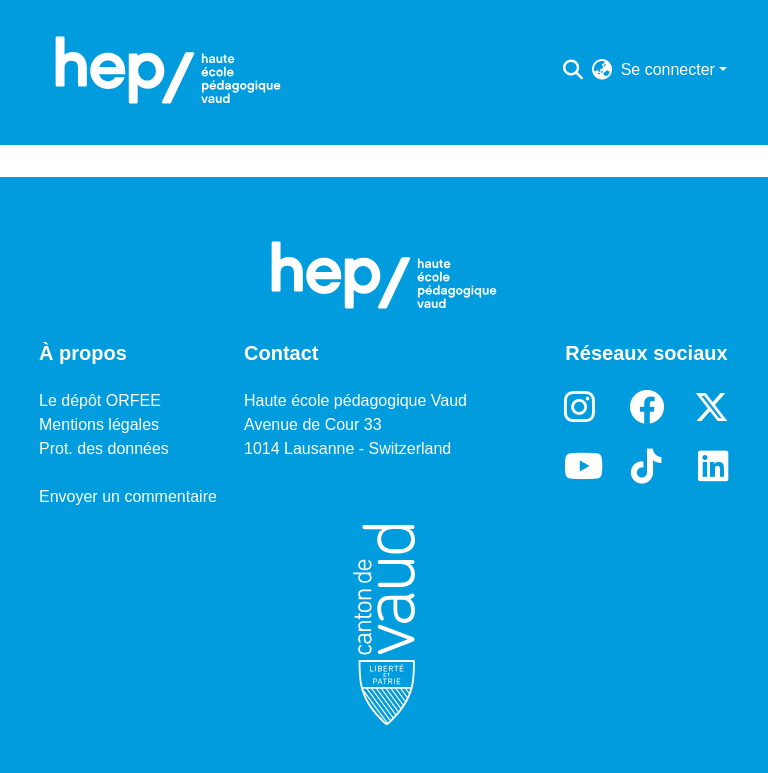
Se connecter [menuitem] (668, 69)
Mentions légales (99, 424)
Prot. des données (104, 448)
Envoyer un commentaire (128, 496)
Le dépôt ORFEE (100, 400)
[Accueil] (168, 70)
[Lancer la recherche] (573, 70)
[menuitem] (602, 70)
